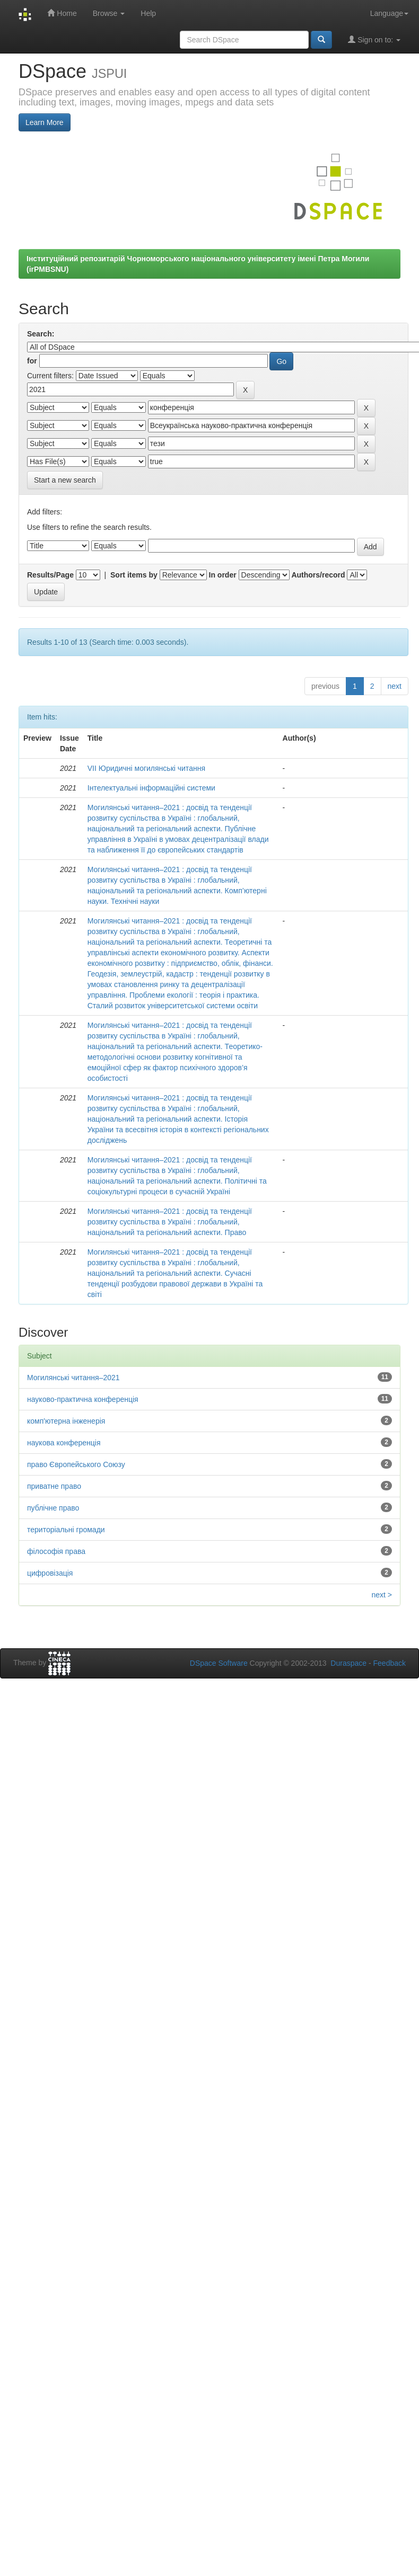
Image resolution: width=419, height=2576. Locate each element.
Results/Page (50, 575)
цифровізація (50, 1573)
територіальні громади (66, 1529)
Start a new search (65, 480)
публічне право (53, 1508)
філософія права (56, 1551)
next (394, 686)
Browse (109, 13)
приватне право (54, 1486)
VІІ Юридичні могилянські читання (146, 768)
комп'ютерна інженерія (66, 1421)
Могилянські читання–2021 (73, 1377)
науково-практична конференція (82, 1399)
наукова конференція (64, 1442)
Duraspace (348, 1663)
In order (223, 575)
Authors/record (318, 575)
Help (148, 13)
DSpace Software (219, 1663)
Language (389, 13)
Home (61, 12)
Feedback (389, 1663)
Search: (40, 334)
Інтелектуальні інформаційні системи (151, 788)
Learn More (44, 122)
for (32, 361)
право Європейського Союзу (76, 1464)
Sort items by (134, 575)
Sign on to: (374, 39)
